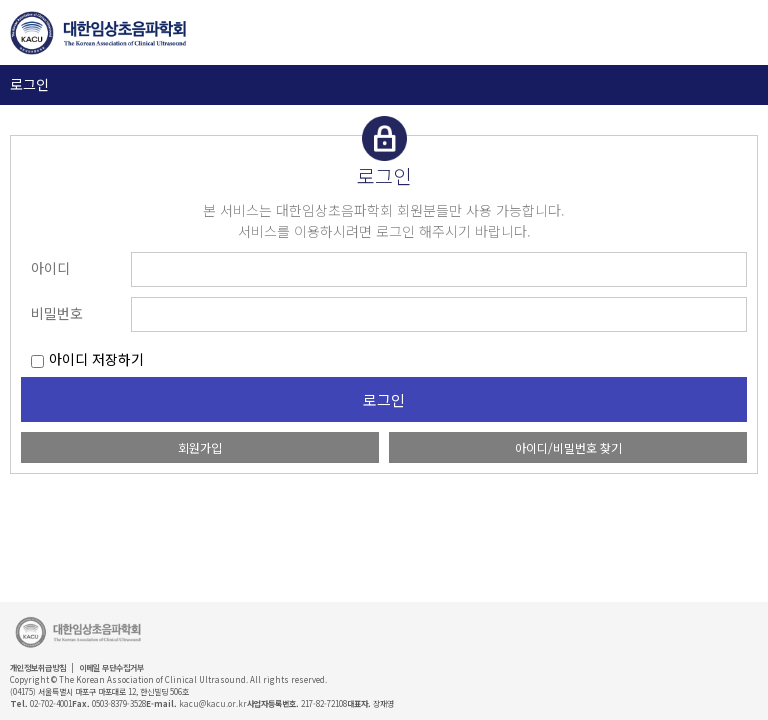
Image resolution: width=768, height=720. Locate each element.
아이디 (50, 268)
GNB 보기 (728, 33)
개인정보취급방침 (38, 667)
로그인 (29, 84)
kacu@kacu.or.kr (213, 703)
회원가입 (200, 447)
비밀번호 (57, 313)
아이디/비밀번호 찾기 (568, 447)
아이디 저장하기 (96, 359)
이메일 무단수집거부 (111, 667)
